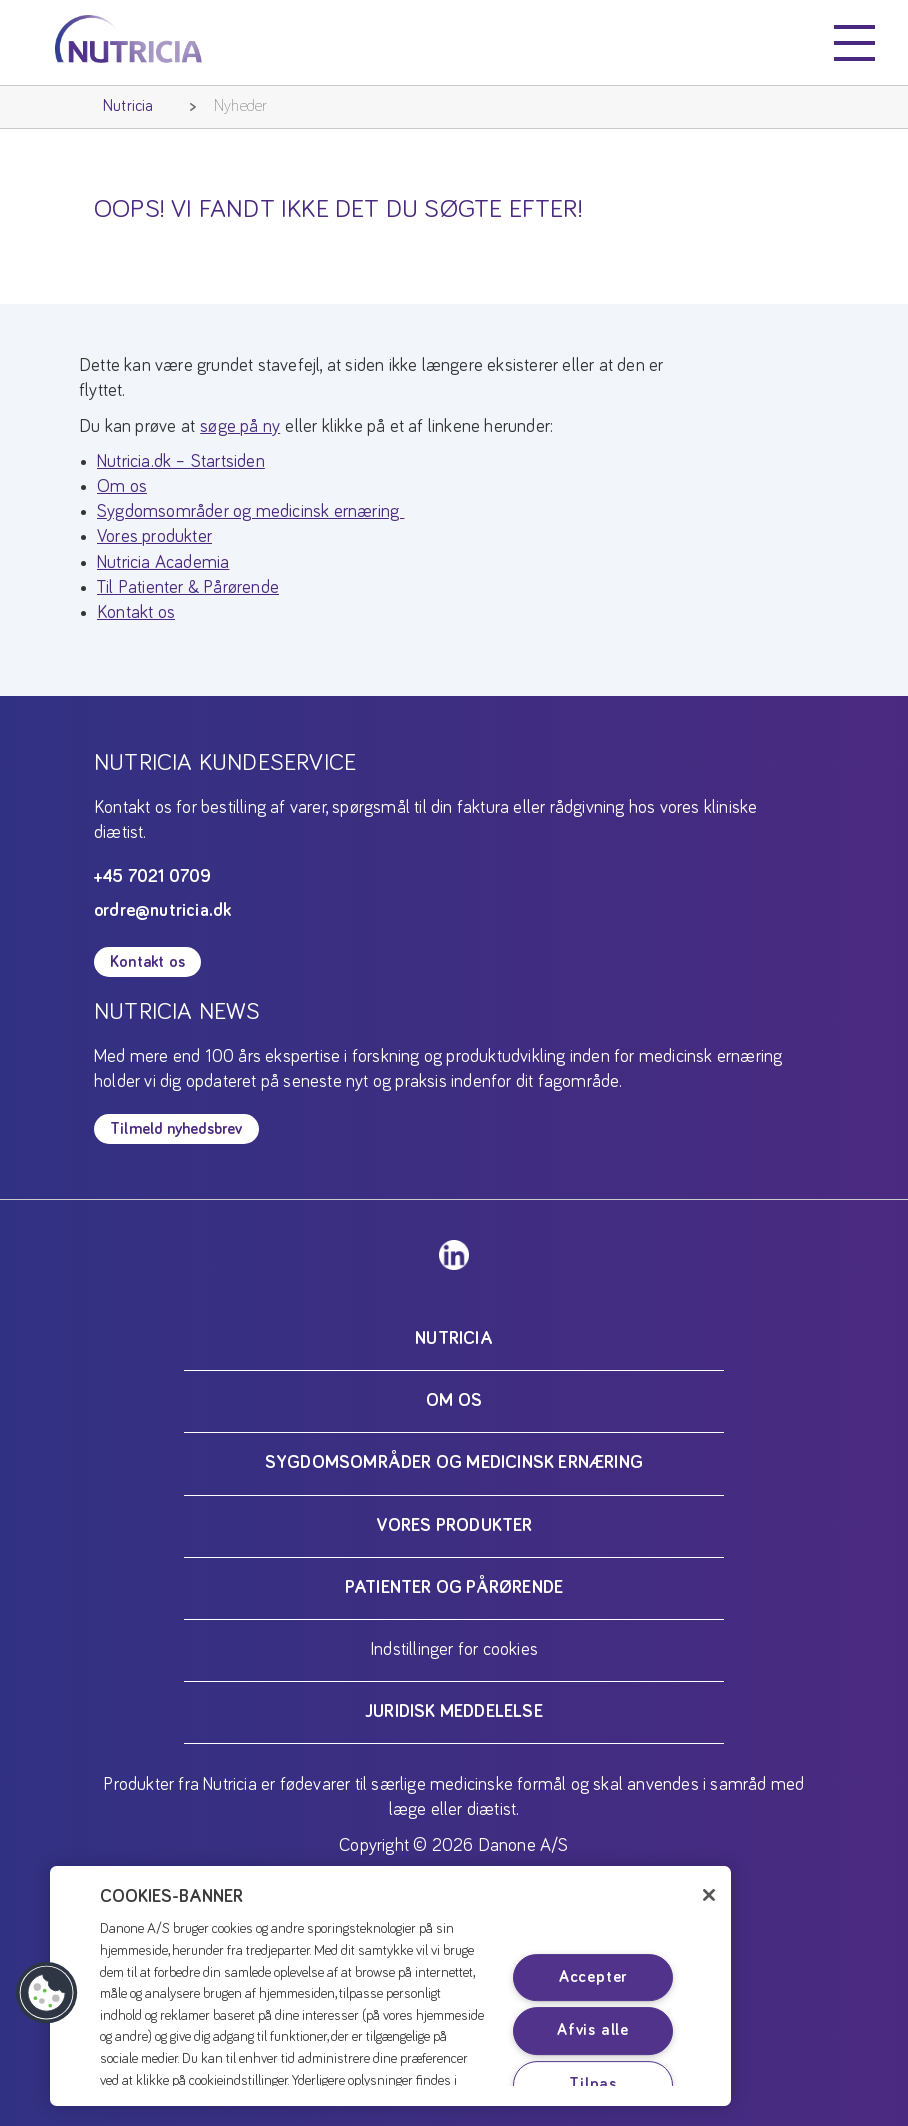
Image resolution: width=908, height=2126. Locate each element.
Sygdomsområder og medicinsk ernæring (250, 512)
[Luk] (709, 1895)
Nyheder (240, 106)
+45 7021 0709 (153, 877)
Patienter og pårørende (454, 1588)
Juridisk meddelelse (454, 1712)
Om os (122, 487)
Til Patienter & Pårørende (188, 588)
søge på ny (240, 427)
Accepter (593, 1977)
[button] (47, 1993)
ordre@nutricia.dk (162, 911)
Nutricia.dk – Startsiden (181, 462)
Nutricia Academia (163, 563)
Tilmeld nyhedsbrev (176, 1129)
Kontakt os (136, 613)
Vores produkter (154, 537)
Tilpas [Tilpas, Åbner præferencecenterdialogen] (593, 2085)
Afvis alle (593, 2031)
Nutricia (128, 106)
